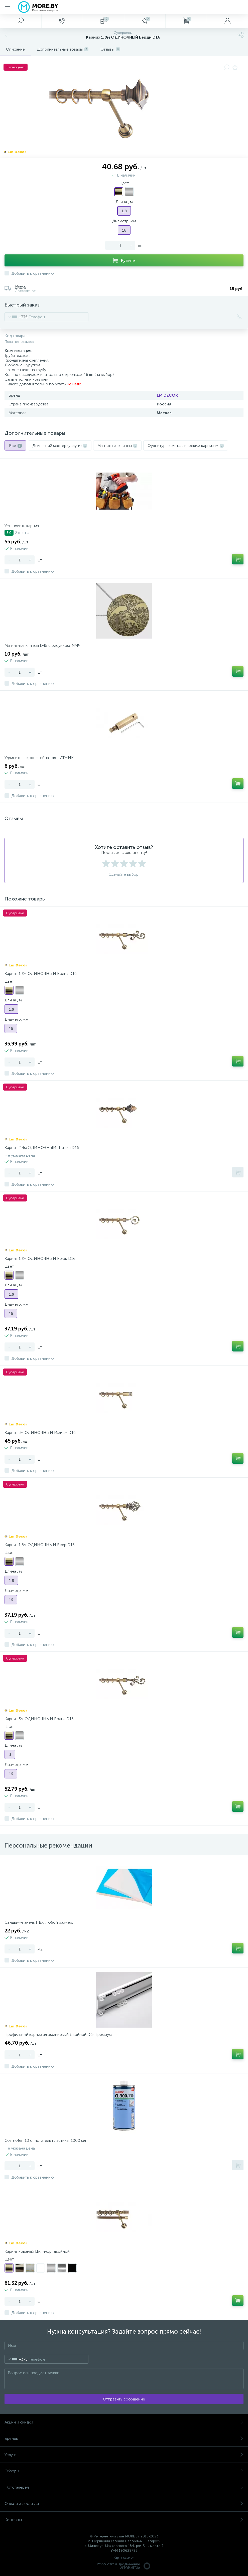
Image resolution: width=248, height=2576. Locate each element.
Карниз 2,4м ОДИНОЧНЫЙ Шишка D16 (42, 1147)
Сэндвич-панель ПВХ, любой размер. (39, 1922)
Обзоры (124, 2471)
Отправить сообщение (124, 2399)
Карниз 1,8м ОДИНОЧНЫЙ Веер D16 (40, 1544)
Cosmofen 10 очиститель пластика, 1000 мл (45, 2140)
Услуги (124, 2454)
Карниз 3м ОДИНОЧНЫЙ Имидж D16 (40, 1432)
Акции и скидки (124, 2422)
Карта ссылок (124, 2557)
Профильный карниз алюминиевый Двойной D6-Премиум (58, 2034)
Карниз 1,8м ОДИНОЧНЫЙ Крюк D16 (40, 1258)
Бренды (124, 2438)
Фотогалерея (124, 2487)
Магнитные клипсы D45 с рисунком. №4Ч (43, 645)
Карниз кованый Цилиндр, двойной (37, 2251)
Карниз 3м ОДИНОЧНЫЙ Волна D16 (39, 1718)
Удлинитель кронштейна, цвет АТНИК (39, 757)
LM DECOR (167, 395)
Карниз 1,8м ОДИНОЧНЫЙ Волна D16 (41, 973)
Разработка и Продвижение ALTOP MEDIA (124, 2566)
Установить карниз (22, 525)
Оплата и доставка (124, 2503)
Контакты (124, 2519)
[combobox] (16, 317)
